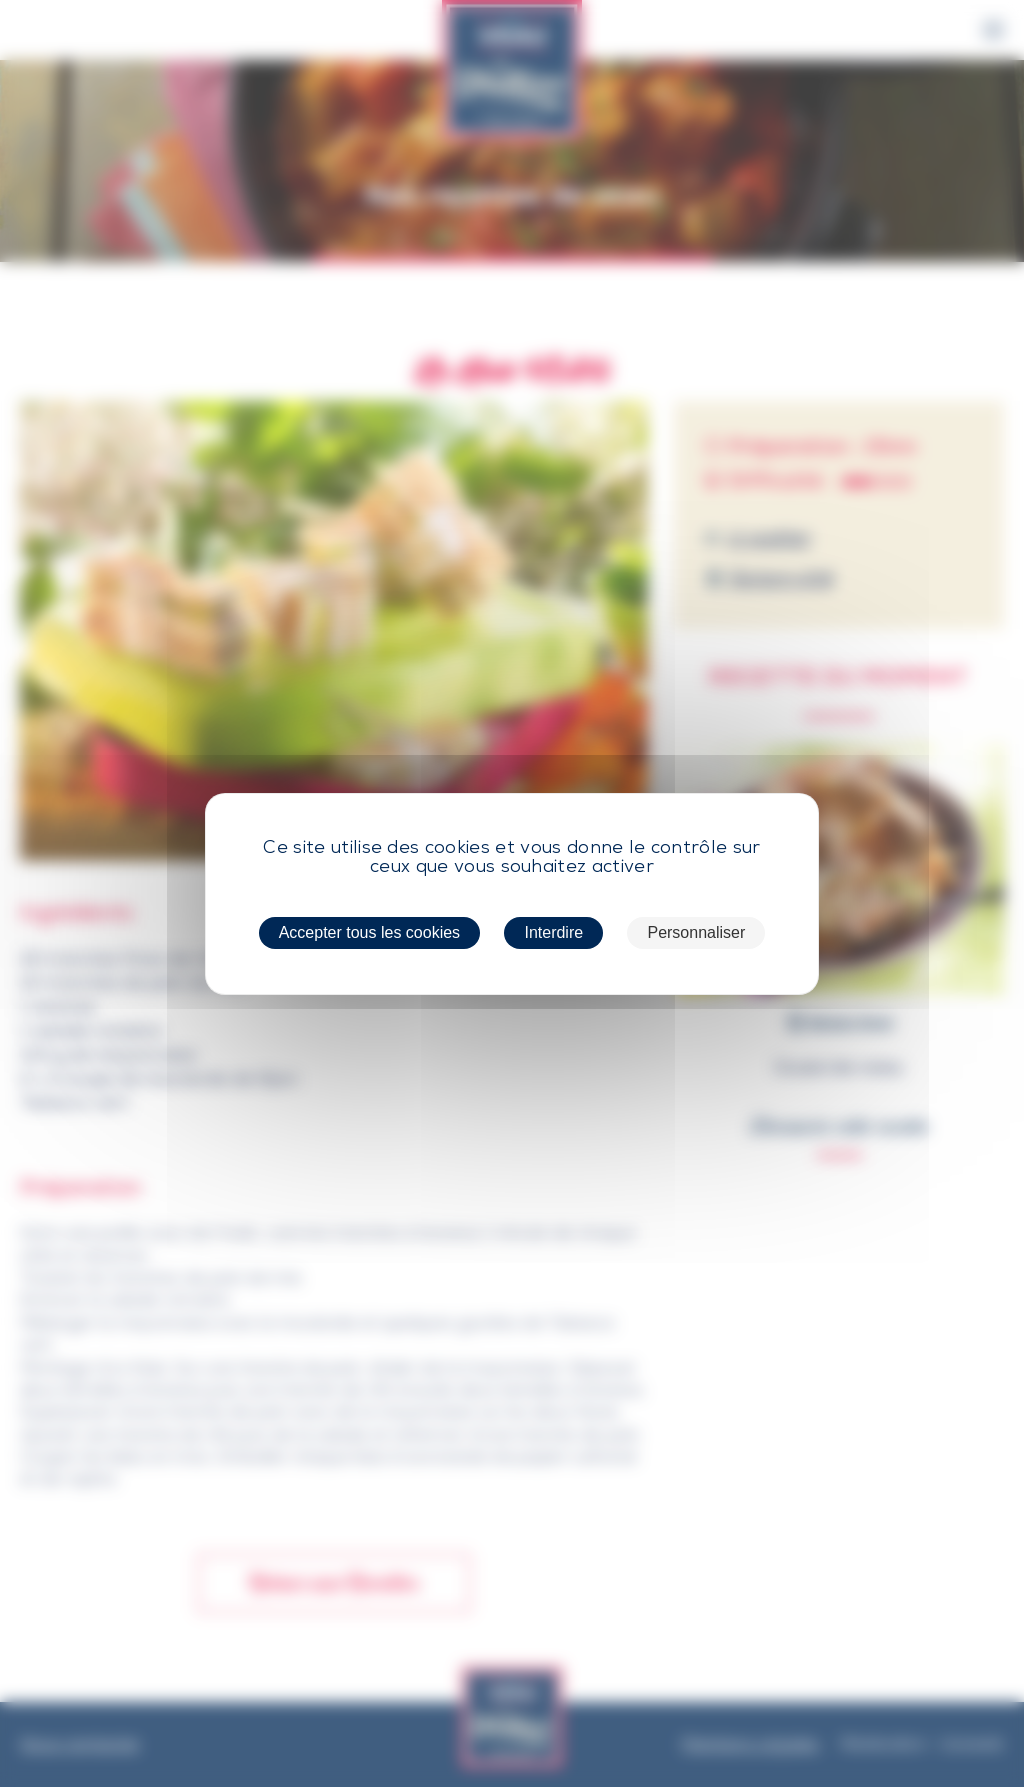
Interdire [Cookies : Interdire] (553, 932)
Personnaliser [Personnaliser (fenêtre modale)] (696, 932)
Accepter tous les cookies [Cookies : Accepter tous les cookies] (369, 932)
